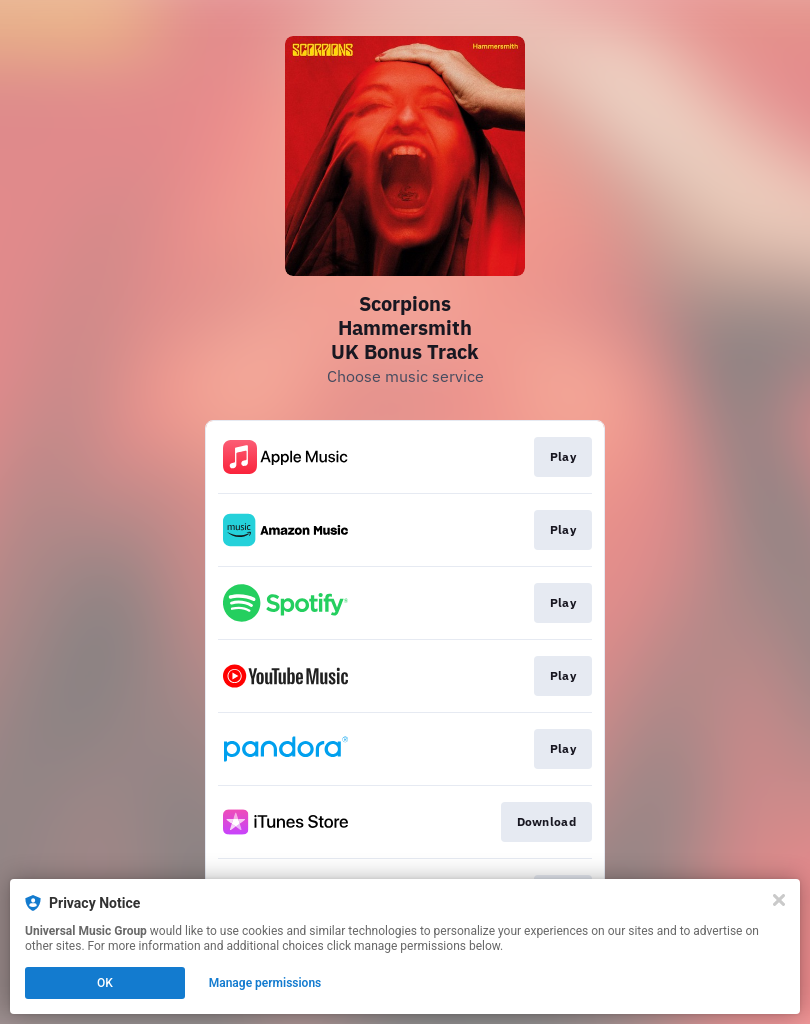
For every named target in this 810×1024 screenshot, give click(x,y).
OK (105, 983)
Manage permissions (265, 983)
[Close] (779, 900)
